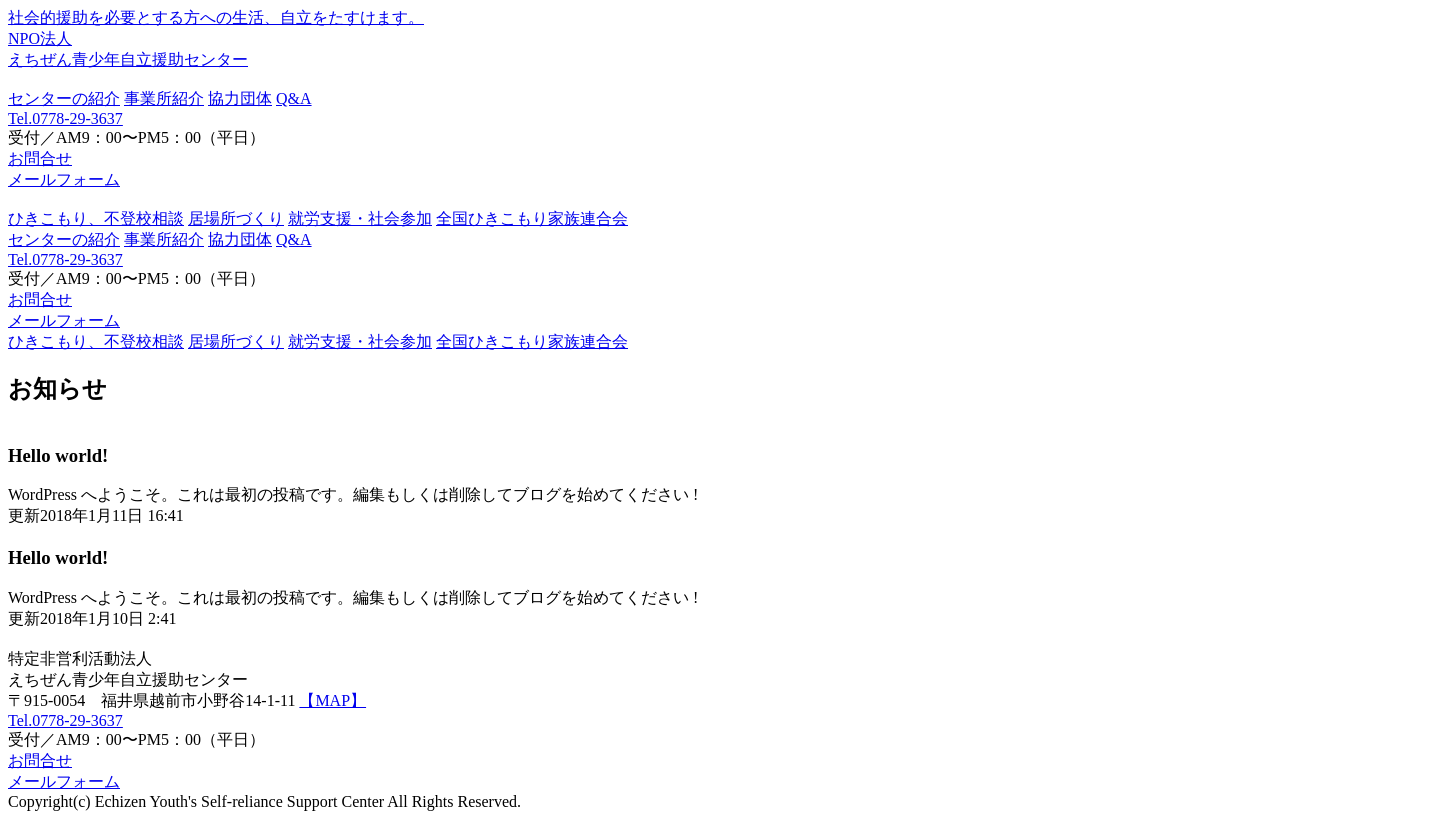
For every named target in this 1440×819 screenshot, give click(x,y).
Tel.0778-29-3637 (65, 118)
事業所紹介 (164, 98)
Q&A (294, 98)
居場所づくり (236, 218)
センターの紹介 (64, 98)
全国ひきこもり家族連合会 (532, 218)
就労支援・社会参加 (360, 218)
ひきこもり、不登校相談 (96, 218)
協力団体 (240, 98)
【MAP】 (332, 700)
